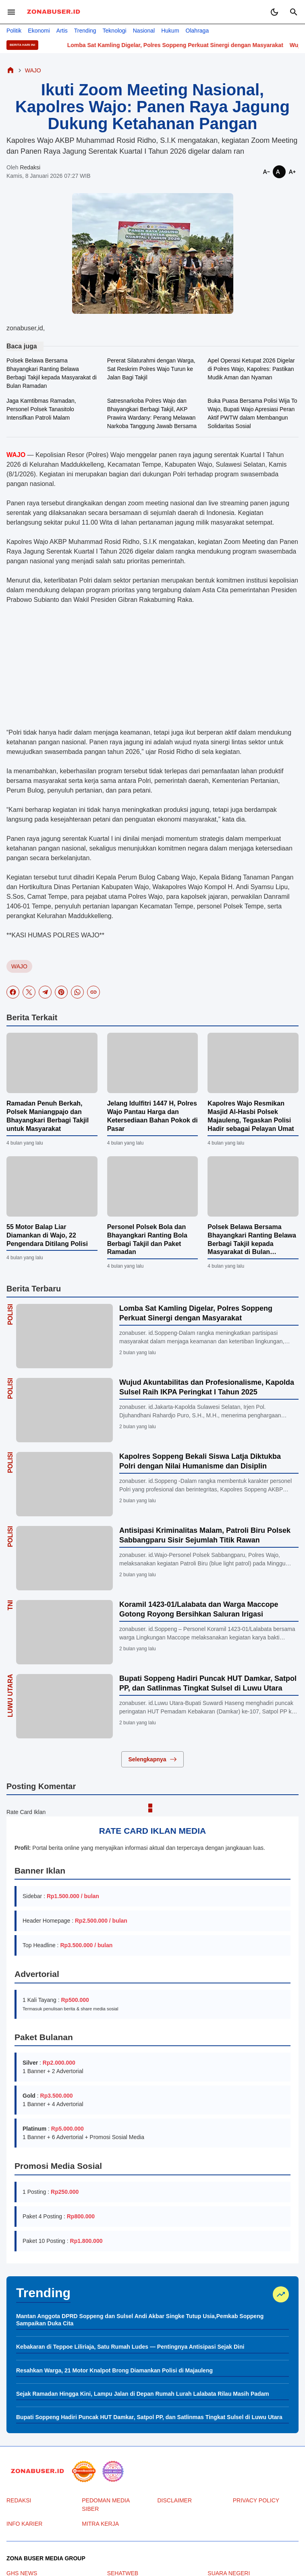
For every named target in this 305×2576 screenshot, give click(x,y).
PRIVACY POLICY (256, 2500)
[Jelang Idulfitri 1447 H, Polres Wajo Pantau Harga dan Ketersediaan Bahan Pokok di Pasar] (152, 1063)
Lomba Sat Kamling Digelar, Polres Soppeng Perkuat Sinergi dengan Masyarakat (193, 45)
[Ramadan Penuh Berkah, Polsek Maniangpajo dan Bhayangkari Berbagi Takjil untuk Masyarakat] (52, 1063)
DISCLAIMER (175, 2500)
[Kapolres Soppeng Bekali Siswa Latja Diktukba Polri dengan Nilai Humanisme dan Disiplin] (64, 1484)
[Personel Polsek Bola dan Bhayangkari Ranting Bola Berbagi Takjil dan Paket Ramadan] (152, 1186)
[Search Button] (294, 12)
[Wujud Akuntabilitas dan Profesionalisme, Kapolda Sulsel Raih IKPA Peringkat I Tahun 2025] (64, 1410)
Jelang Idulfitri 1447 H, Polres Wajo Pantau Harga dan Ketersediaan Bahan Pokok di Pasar (152, 1116)
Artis (62, 30)
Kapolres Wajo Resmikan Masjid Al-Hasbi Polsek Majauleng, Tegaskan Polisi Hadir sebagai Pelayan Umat (250, 1116)
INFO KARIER (24, 2523)
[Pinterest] (61, 992)
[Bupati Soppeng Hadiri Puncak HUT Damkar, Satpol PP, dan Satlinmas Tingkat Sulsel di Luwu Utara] (64, 1706)
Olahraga (197, 30)
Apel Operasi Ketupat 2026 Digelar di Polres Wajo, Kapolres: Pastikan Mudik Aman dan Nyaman (251, 369)
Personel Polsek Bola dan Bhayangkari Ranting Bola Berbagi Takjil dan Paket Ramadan (147, 1239)
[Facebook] (12, 992)
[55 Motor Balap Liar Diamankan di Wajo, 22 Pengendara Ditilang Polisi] (52, 1186)
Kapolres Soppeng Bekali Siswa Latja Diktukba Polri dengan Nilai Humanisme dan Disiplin (200, 1461)
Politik (13, 30)
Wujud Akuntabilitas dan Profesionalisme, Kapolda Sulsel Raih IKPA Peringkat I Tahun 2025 (206, 1387)
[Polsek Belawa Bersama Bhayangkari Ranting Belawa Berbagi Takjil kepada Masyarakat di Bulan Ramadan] (253, 1186)
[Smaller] (266, 171)
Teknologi (115, 30)
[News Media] (113, 2471)
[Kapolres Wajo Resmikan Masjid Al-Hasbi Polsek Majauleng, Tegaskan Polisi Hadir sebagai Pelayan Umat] (253, 1063)
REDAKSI (18, 2500)
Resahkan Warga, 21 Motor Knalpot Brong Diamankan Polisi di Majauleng (114, 2370)
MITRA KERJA (100, 2523)
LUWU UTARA (10, 1695)
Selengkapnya (152, 1759)
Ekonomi (39, 30)
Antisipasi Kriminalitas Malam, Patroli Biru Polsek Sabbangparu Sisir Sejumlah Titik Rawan (204, 1535)
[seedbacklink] (84, 2471)
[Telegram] (45, 992)
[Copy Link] (93, 992)
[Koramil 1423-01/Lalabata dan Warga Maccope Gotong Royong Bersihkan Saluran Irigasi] (64, 1632)
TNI (10, 1605)
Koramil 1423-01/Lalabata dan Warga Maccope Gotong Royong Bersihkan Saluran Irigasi (198, 1609)
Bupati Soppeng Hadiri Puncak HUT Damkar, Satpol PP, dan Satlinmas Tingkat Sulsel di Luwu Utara (208, 1683)
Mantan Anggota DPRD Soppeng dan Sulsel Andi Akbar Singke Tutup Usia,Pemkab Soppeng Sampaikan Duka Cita (140, 2320)
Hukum (170, 30)
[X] (29, 992)
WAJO (19, 966)
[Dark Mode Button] (274, 12)
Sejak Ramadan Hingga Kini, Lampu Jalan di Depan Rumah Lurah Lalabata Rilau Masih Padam (142, 2394)
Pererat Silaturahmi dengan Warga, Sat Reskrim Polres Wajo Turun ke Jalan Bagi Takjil (151, 369)
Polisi (10, 1314)
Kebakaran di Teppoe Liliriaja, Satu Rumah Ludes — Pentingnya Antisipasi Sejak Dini (130, 2346)
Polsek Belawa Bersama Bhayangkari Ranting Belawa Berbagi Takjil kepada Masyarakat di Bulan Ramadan (51, 373)
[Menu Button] (11, 12)
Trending (85, 30)
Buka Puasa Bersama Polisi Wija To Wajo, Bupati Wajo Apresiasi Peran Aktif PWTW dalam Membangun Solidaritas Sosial (252, 413)
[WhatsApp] (77, 992)
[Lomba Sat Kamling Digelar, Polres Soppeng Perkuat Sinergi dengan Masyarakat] (64, 1336)
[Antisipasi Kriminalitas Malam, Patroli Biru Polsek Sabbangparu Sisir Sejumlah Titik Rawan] (64, 1558)
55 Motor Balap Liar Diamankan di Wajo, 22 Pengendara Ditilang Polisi (47, 1235)
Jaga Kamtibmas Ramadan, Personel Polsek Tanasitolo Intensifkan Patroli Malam (41, 409)
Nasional (144, 30)
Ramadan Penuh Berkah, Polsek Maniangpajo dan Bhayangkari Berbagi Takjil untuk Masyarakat (47, 1116)
